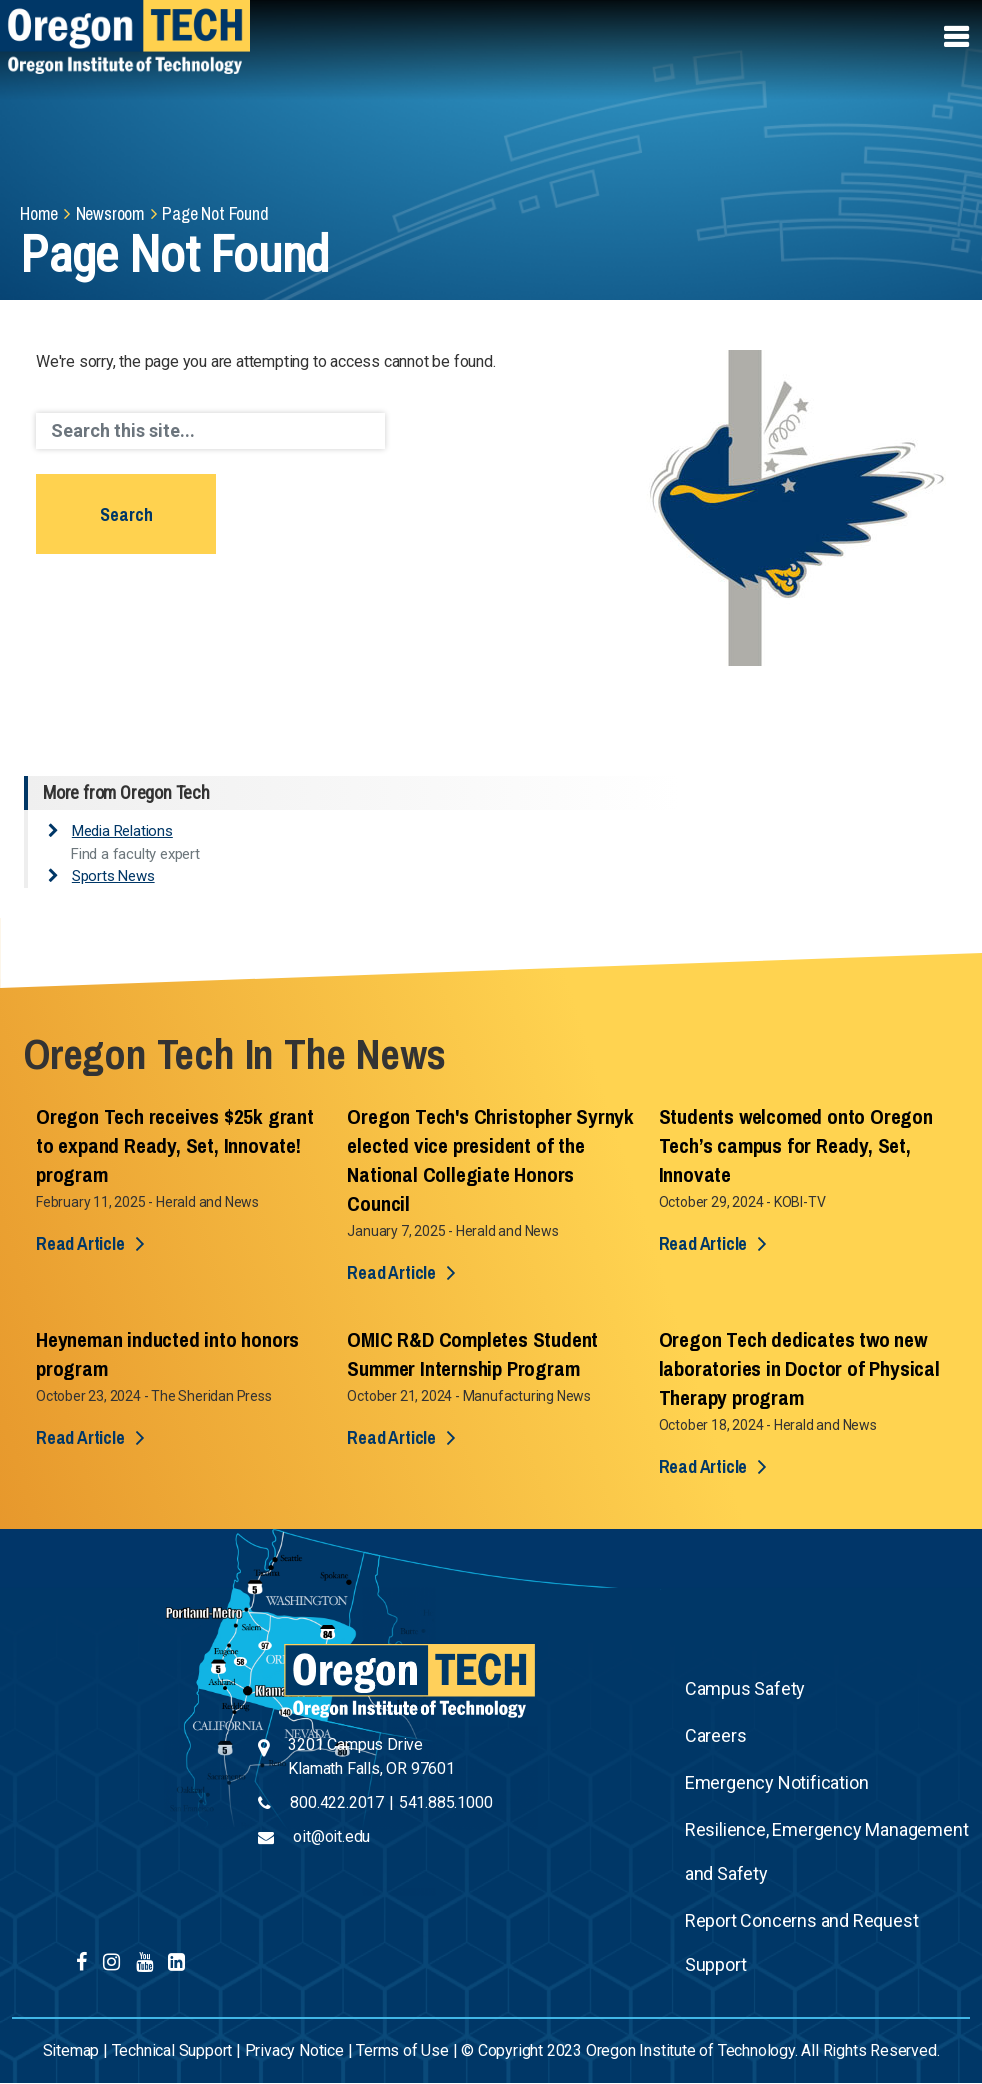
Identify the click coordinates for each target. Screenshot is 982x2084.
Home (39, 213)
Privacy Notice (294, 2050)
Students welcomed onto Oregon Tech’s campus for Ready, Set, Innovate (796, 1145)
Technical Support (172, 2050)
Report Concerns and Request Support (802, 1942)
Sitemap (71, 2050)
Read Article (80, 1243)
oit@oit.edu (331, 1836)
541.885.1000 (446, 1802)
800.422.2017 (337, 1802)
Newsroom (110, 213)
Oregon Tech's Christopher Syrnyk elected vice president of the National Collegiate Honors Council (490, 1160)
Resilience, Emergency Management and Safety (827, 1851)
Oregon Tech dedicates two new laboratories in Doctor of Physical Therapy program (799, 1368)
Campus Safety (745, 1688)
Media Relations (122, 831)
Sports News (113, 876)
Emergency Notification (777, 1782)
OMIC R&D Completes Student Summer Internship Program (472, 1354)
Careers (716, 1735)
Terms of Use (402, 2050)
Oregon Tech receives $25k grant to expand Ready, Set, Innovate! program (175, 1145)
